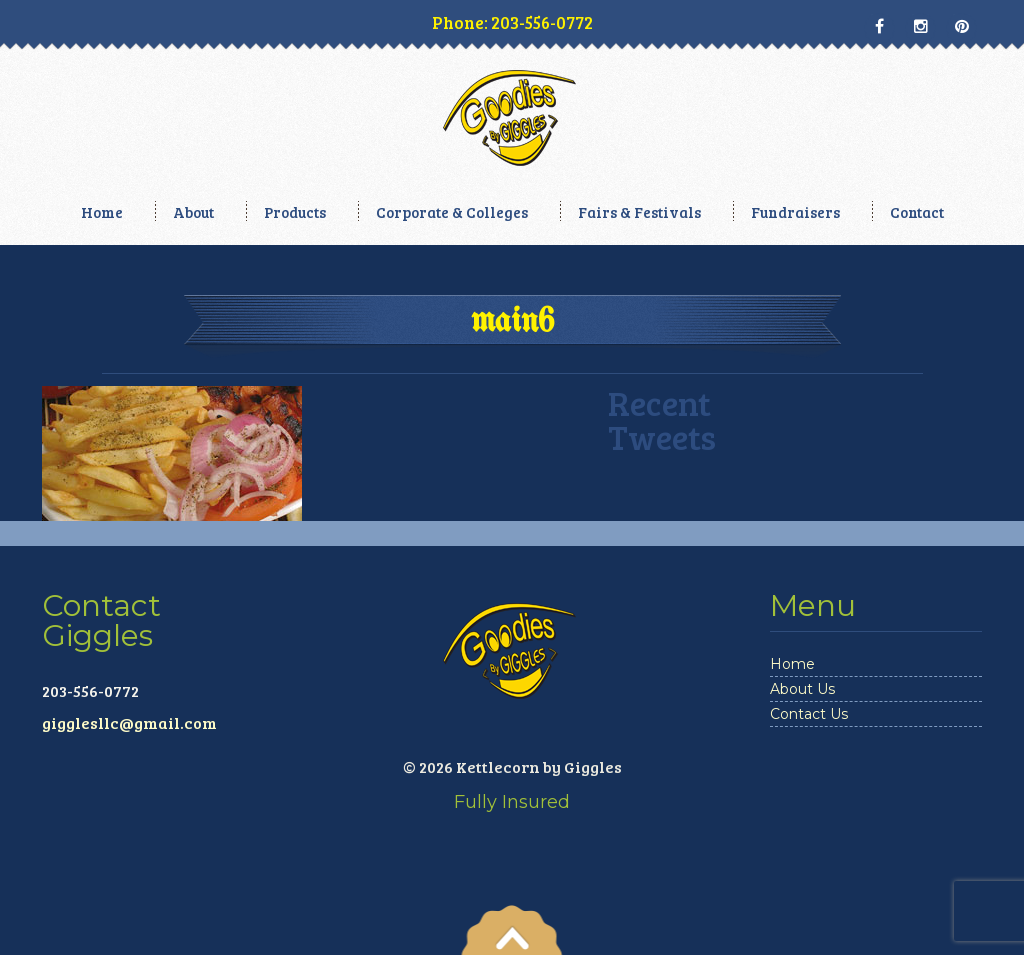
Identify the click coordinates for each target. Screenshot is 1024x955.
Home (102, 212)
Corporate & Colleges (452, 212)
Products (295, 212)
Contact (917, 212)
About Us (802, 689)
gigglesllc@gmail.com (129, 722)
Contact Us (809, 714)
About (193, 212)
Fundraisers (795, 212)
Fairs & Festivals (639, 212)
